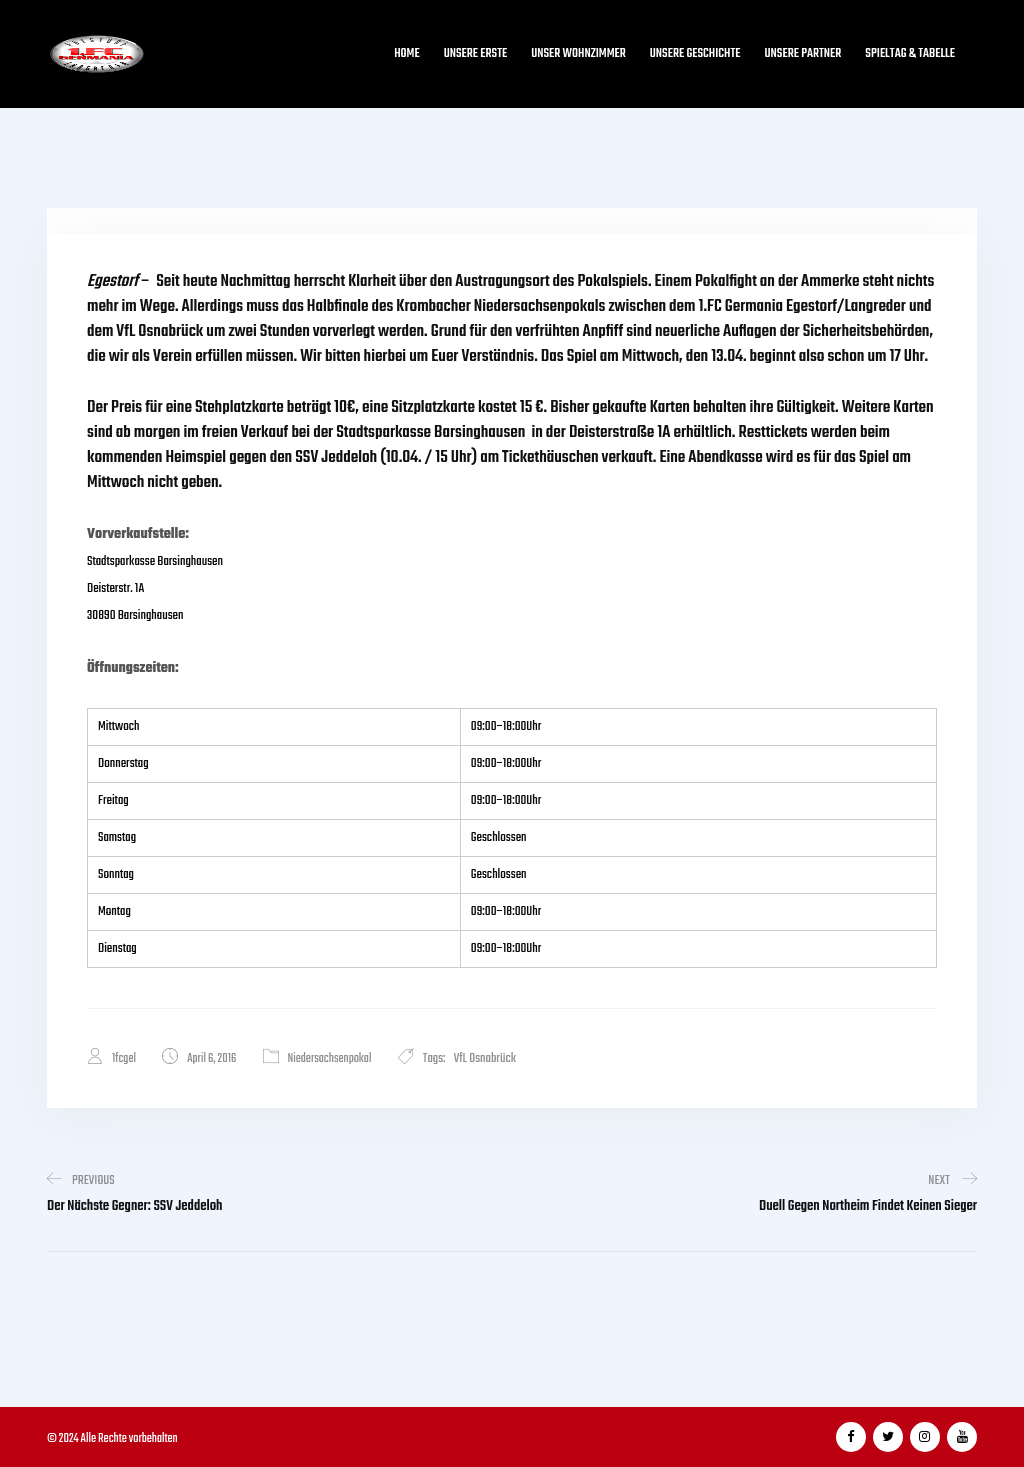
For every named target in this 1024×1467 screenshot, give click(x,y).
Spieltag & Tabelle (910, 54)
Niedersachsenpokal (330, 1059)
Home (406, 54)
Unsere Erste (476, 54)
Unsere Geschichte (695, 54)
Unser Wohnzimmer (578, 54)
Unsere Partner (803, 54)
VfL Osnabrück (485, 1058)
